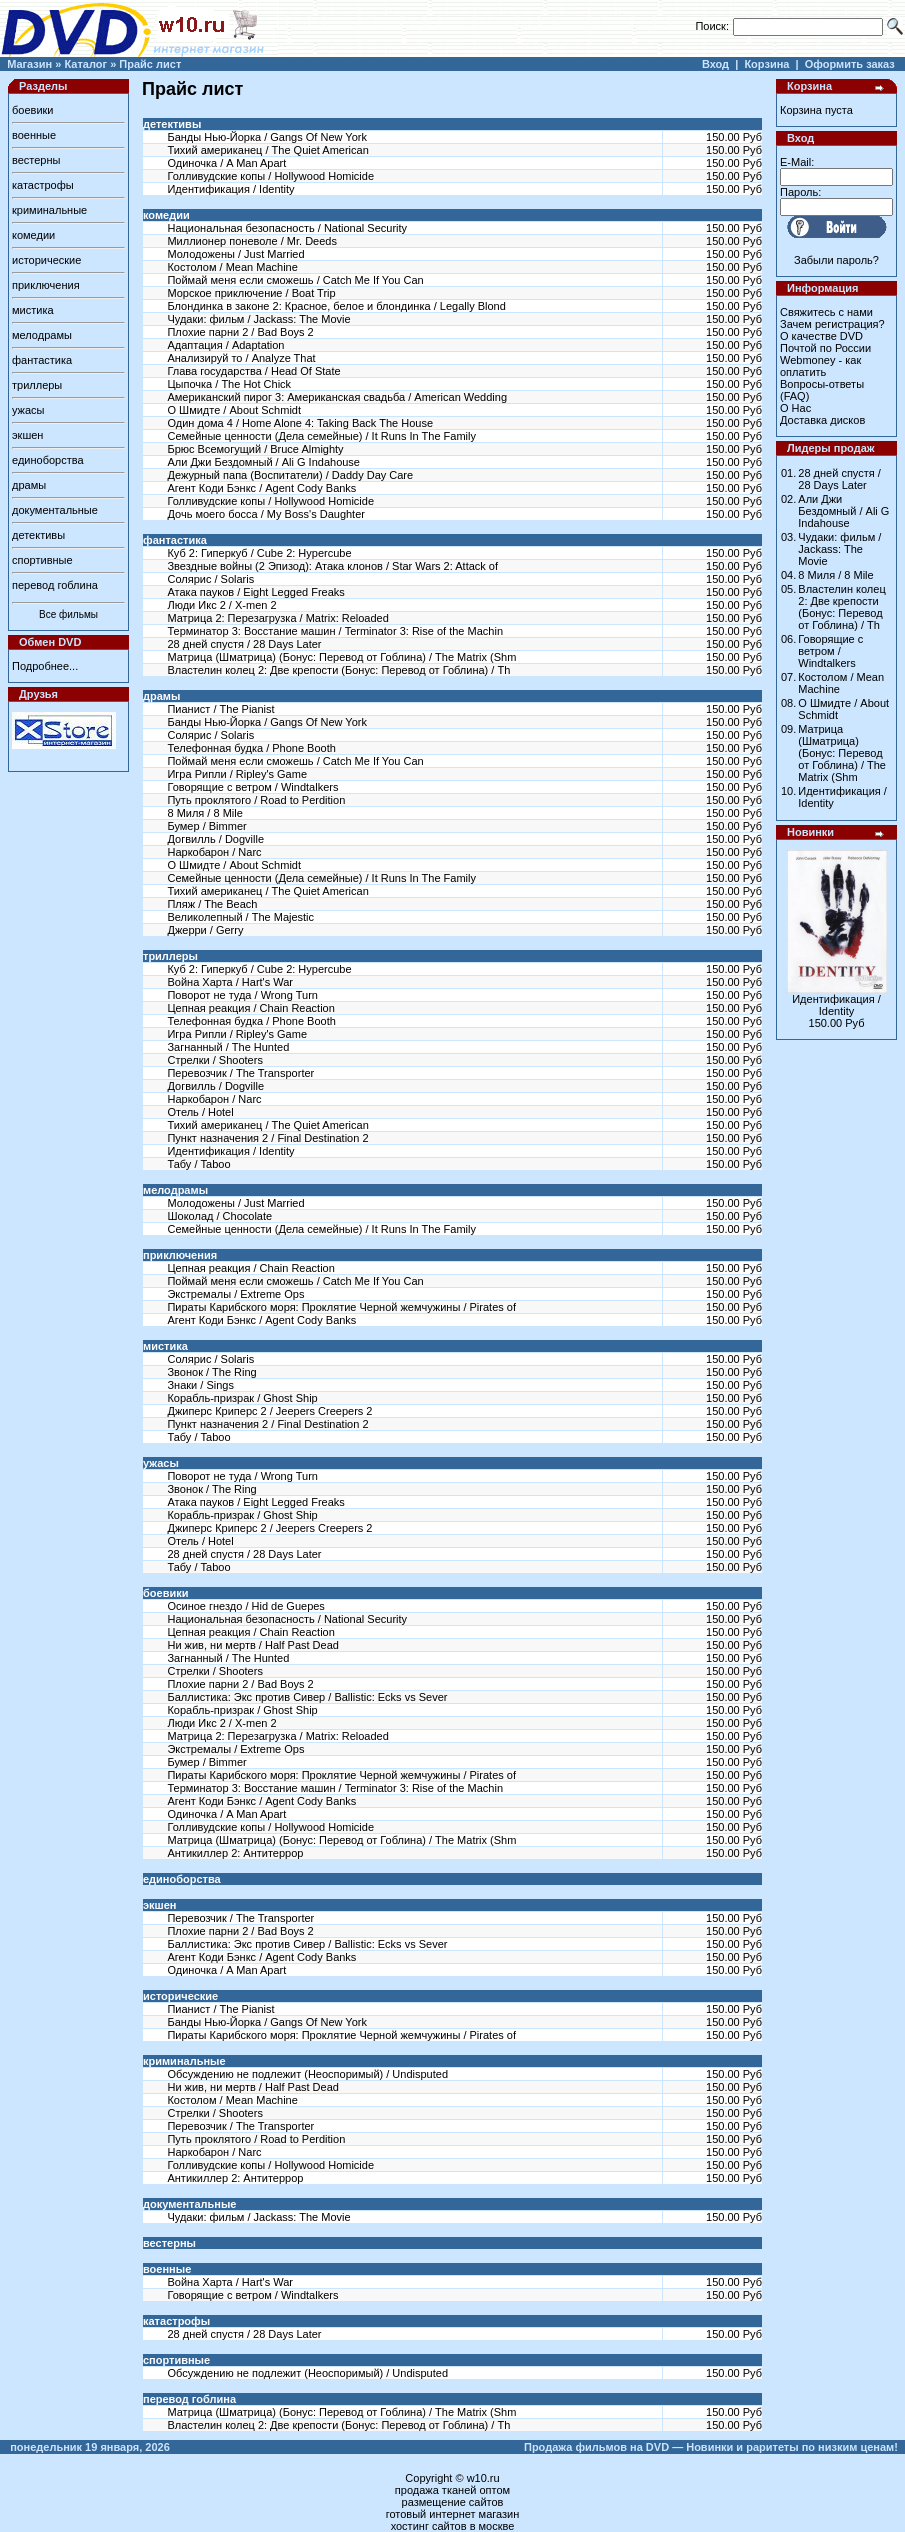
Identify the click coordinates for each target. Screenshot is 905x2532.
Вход (715, 64)
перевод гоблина (55, 585)
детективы (38, 535)
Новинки (810, 832)
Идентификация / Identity (230, 189)
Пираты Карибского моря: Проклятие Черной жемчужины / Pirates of (341, 1307)
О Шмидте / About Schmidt (234, 410)
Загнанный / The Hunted (228, 1047)
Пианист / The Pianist (220, 709)
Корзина (766, 64)
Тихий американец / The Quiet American (267, 150)
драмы (29, 485)
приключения (46, 285)
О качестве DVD (821, 336)
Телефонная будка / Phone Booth (251, 748)
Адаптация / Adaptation (225, 345)
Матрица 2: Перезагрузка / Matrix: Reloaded (277, 618)
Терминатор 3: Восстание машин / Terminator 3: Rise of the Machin (335, 631)
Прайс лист (150, 64)
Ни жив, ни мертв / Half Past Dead (252, 1645)
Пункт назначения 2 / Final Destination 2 (267, 1138)
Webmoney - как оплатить (820, 366)
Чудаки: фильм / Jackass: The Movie (258, 319)
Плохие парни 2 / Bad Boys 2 (240, 332)
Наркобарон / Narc (214, 852)
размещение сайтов (453, 2502)
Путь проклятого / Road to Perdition (256, 800)
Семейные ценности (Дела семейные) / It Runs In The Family (321, 436)
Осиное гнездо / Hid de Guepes (245, 1606)
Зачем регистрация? (832, 324)
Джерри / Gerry (205, 930)
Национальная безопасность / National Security (287, 228)
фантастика (42, 360)
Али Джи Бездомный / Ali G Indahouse (263, 462)
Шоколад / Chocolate (219, 1216)
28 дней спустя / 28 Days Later (244, 644)
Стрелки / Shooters (214, 1060)
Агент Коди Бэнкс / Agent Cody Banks (261, 488)
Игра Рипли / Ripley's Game (237, 774)
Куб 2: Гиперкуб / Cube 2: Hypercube (259, 553)
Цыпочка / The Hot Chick (229, 384)
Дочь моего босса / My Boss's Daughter (266, 514)
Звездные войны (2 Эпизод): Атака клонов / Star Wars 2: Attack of (332, 566)
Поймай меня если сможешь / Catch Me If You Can (295, 280)
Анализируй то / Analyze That (241, 358)
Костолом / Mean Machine (232, 267)
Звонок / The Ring (211, 1372)
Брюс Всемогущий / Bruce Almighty (255, 449)
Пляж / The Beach (212, 904)
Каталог (85, 64)
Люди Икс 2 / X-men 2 (221, 605)
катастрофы (43, 185)
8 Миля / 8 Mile (204, 813)
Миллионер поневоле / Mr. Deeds (251, 241)
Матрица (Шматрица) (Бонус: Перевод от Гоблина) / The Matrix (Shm (341, 657)
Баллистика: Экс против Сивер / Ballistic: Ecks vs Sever (307, 1697)
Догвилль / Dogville (215, 839)
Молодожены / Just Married (235, 254)
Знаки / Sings (200, 1385)
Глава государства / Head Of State (253, 371)
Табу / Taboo (198, 1164)
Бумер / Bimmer (206, 826)
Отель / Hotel (200, 1112)
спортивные (42, 560)
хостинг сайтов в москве (453, 2526)
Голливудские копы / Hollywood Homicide (270, 176)
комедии (33, 235)
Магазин (29, 64)
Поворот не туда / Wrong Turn (242, 995)
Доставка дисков (822, 420)
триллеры (37, 385)
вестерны (36, 160)
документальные (55, 510)
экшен (27, 435)
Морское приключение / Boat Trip (251, 293)
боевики (32, 110)
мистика (33, 310)
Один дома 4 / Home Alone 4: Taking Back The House (300, 423)
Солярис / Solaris (210, 579)
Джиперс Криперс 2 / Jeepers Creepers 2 (269, 1411)
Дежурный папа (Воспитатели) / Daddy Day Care (290, 475)
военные (34, 135)
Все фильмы (68, 614)
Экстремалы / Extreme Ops (235, 1294)
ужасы (28, 410)
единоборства (48, 460)
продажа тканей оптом (452, 2490)
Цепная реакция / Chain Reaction (250, 1008)
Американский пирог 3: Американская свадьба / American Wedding (337, 397)
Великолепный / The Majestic (240, 917)
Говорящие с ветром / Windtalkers (252, 787)
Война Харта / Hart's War (230, 982)
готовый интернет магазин (453, 2514)
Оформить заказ (850, 64)
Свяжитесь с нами (826, 312)
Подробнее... (45, 666)
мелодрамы (42, 335)
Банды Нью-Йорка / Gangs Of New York (266, 137)
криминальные (49, 210)
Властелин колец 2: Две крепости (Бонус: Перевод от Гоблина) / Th (338, 670)
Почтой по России (825, 348)
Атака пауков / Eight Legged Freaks (255, 592)
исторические (46, 260)
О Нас (795, 408)
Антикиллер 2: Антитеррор (235, 1853)
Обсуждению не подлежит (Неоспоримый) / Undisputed (307, 2074)
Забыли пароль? (836, 260)
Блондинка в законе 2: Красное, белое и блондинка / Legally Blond (336, 306)
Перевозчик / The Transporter (240, 1073)
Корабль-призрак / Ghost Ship (242, 1398)
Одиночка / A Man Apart (226, 163)
